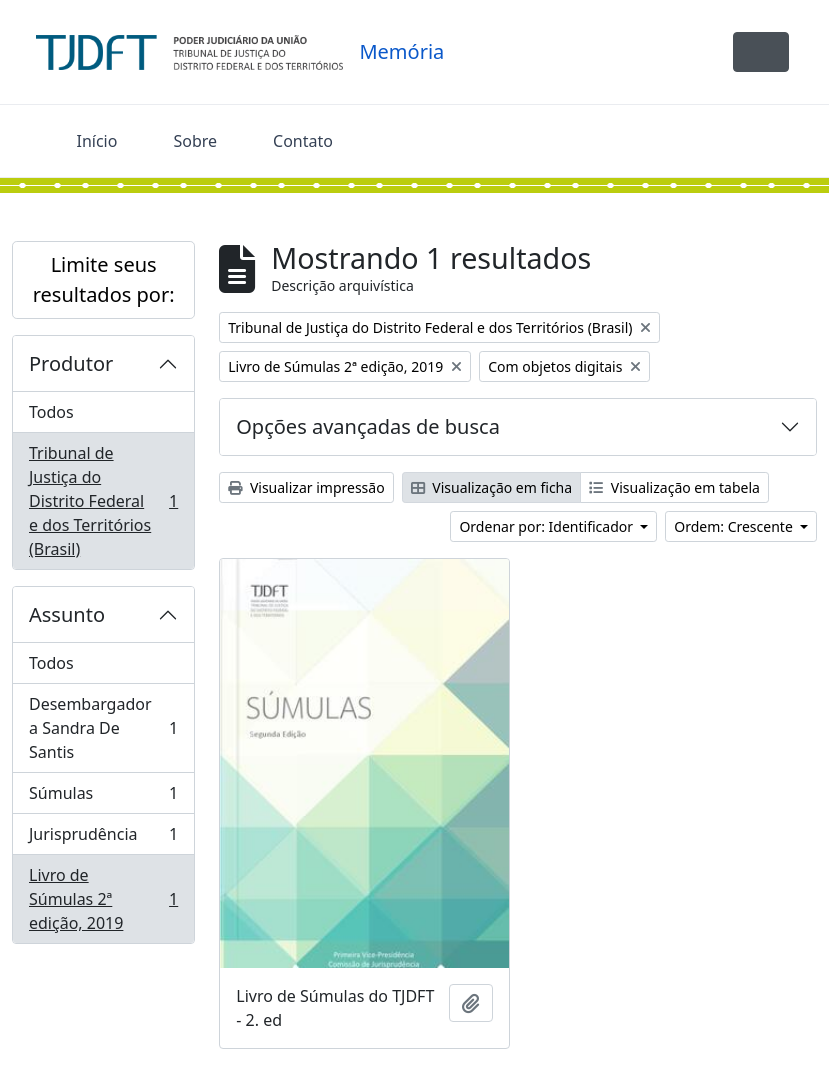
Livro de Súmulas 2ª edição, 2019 (103, 899)
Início (97, 141)
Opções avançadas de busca (368, 426)
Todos (51, 412)
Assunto (67, 614)
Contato (303, 141)
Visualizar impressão (306, 487)
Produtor (71, 363)
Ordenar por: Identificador (547, 526)
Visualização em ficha (492, 487)
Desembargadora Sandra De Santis (103, 728)
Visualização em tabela (674, 487)
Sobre (195, 141)
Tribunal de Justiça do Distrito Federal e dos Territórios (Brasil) (103, 501)
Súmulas (103, 797)
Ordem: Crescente (735, 526)
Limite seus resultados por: (104, 279)
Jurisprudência (103, 838)
